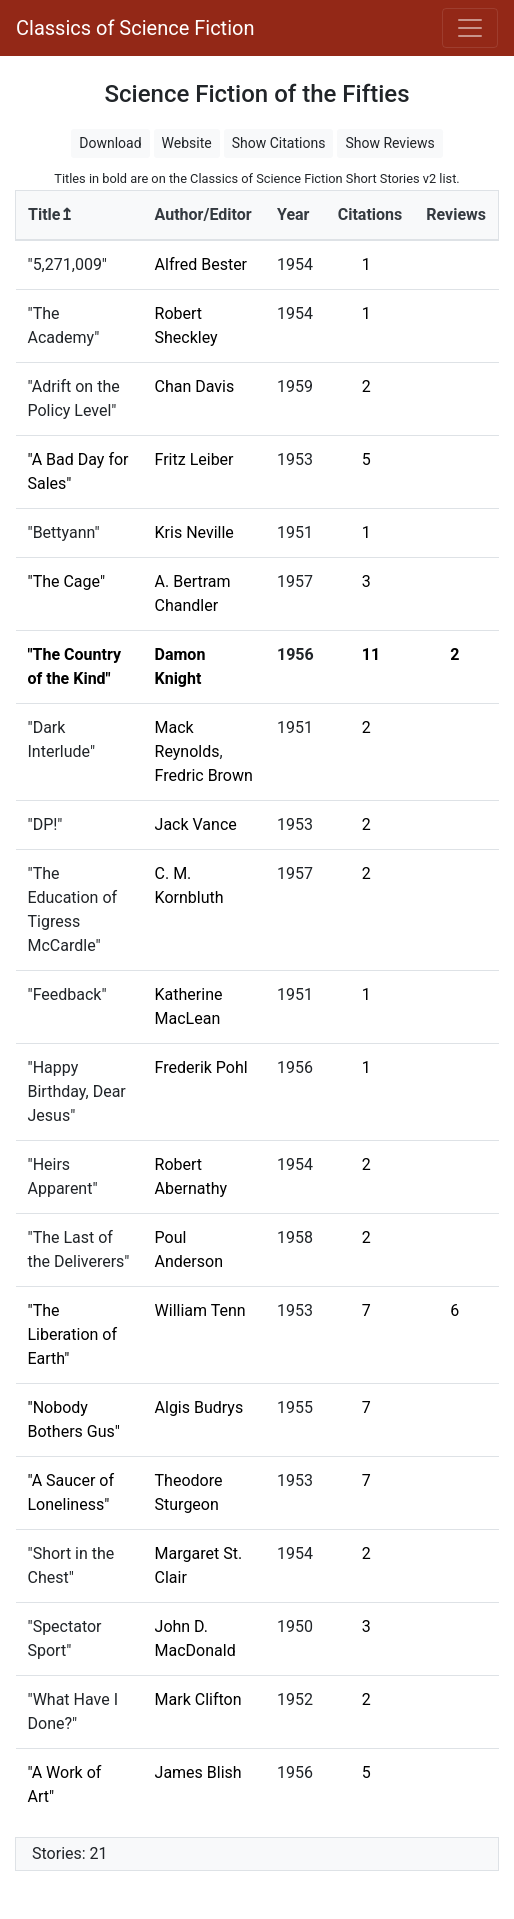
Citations (370, 214)
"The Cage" (67, 581)
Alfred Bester (201, 264)
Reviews (456, 214)
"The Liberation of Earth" (73, 1334)
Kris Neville (194, 532)
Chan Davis (195, 386)
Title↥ (50, 214)
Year (293, 214)
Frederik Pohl (201, 1067)
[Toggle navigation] (470, 28)
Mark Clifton (198, 1699)
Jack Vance (196, 824)
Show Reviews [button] (389, 143)
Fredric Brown (204, 775)
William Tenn (200, 1310)
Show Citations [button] (279, 143)
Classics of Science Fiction (135, 28)
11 (371, 654)
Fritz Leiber (194, 459)
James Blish (198, 1772)
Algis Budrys (199, 1407)
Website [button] (187, 143)
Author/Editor (203, 214)
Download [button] (110, 143)
